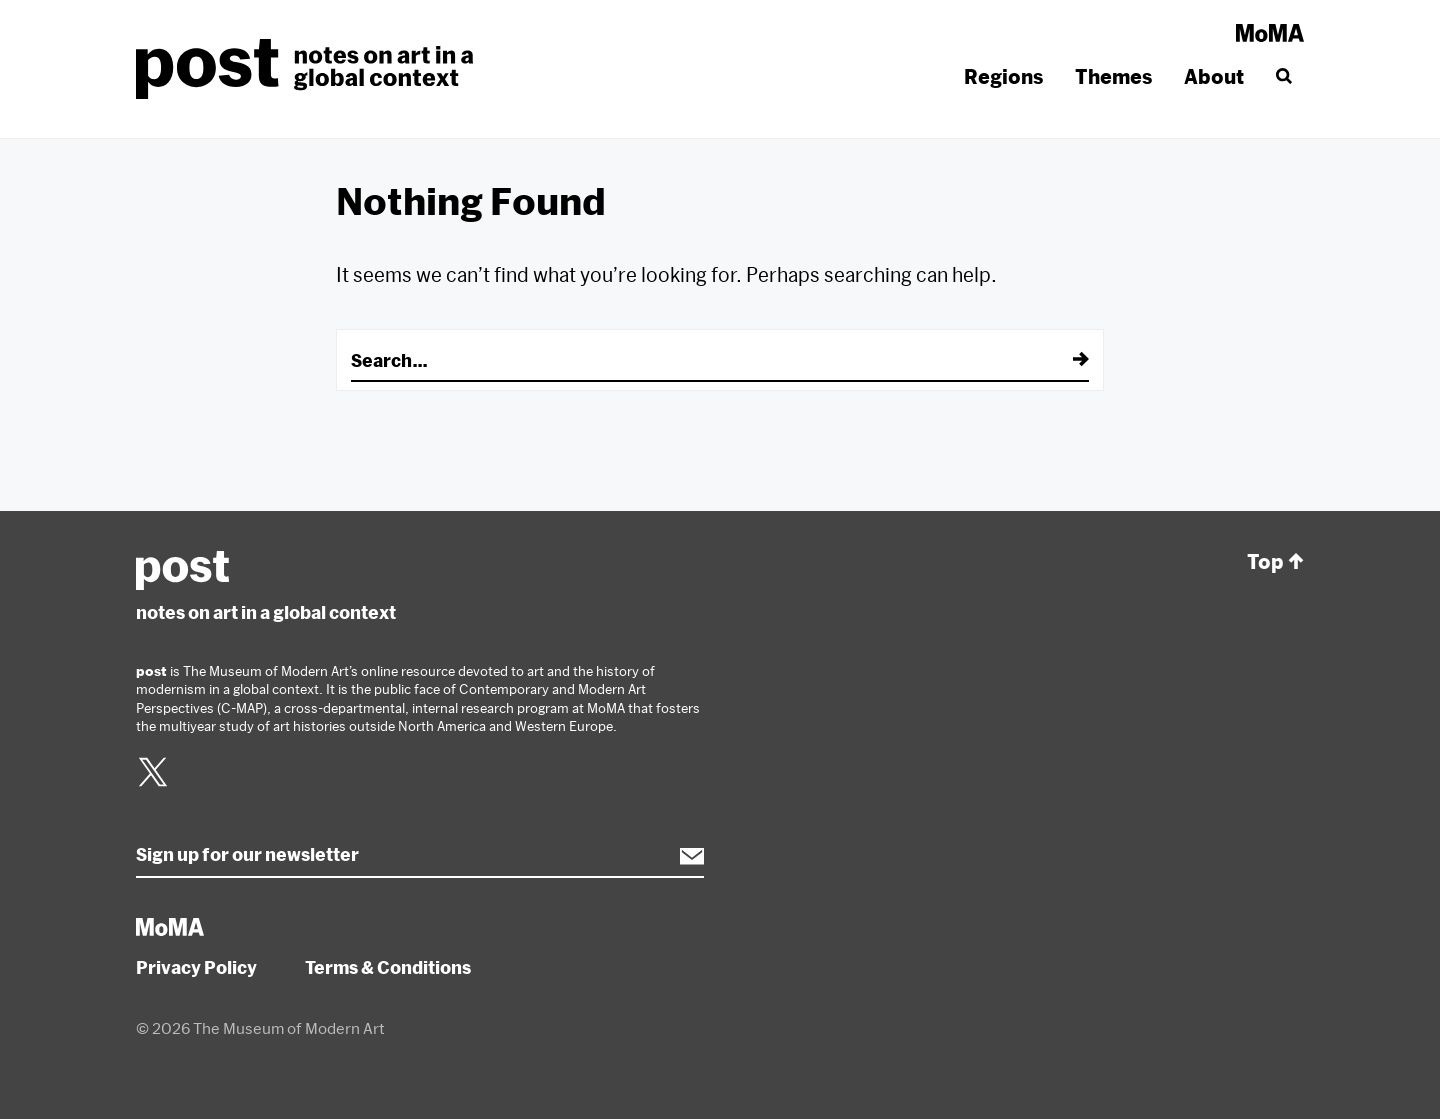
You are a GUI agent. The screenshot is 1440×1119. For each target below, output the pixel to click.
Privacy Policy (196, 967)
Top (1275, 562)
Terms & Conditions (388, 967)
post (310, 69)
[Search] (1282, 77)
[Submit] (1067, 360)
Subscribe (682, 856)
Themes (1113, 76)
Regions (1003, 76)
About (1214, 76)
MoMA (1270, 33)
